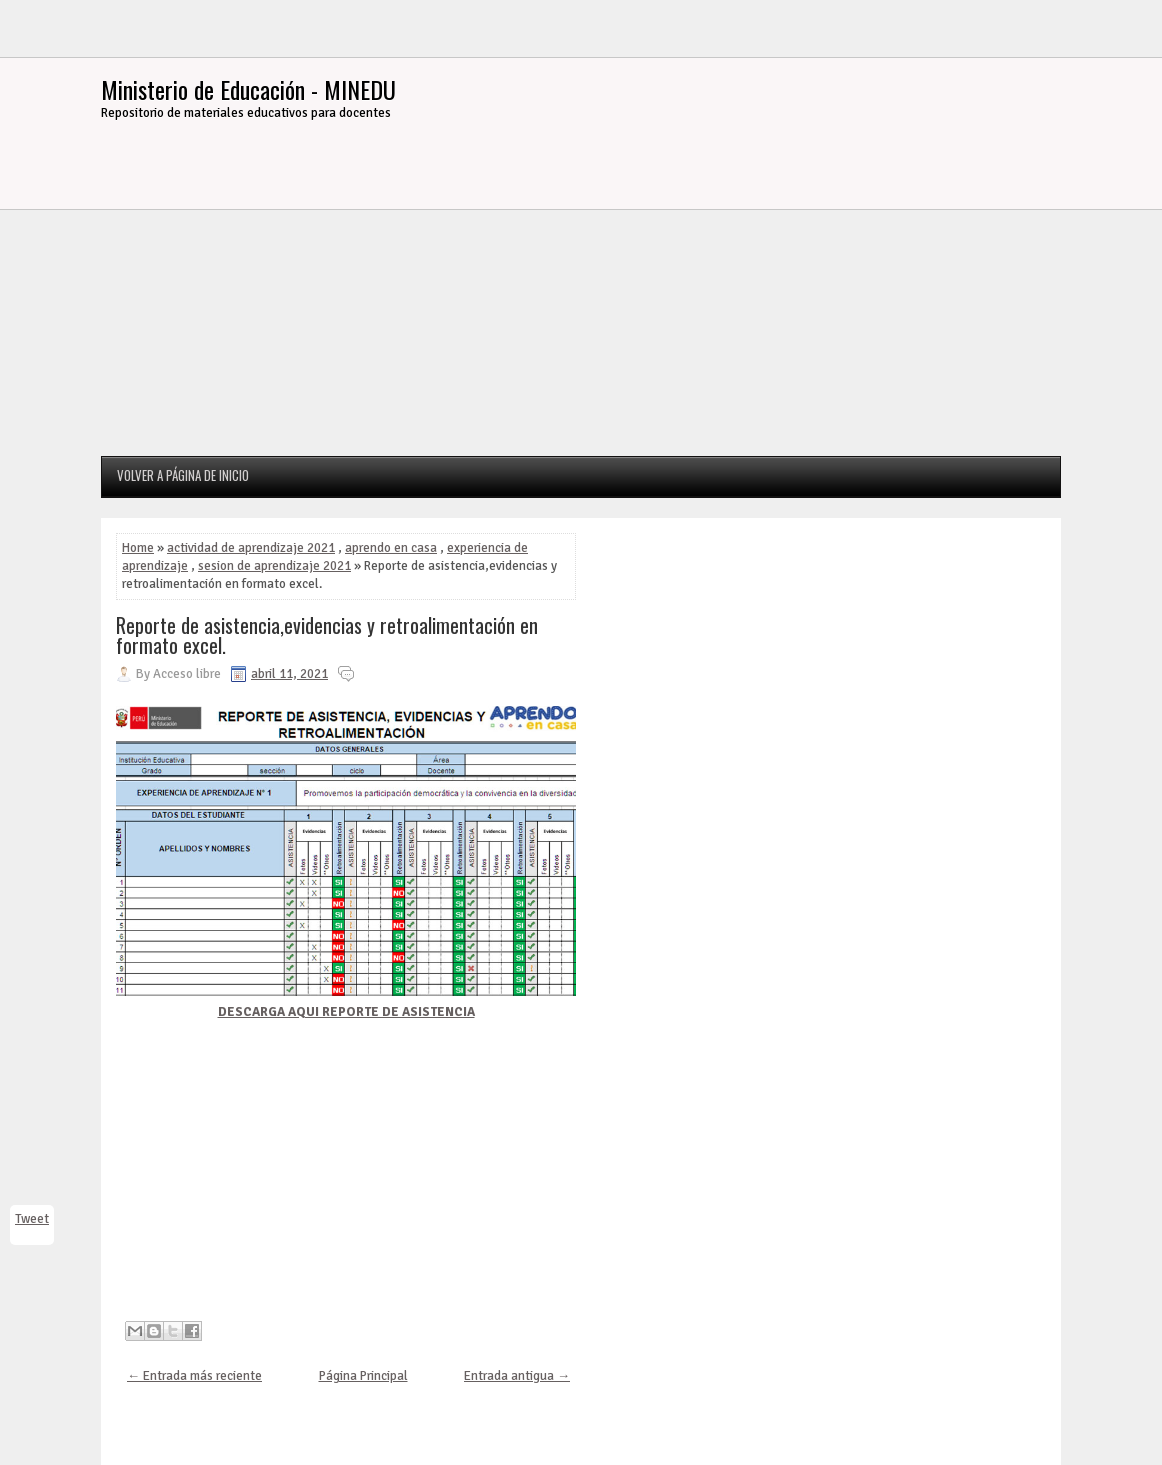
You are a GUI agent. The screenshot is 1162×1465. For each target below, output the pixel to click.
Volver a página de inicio (183, 475)
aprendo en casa (391, 548)
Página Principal (363, 1376)
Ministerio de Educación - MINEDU (248, 89)
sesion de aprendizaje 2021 (274, 566)
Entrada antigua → (517, 1376)
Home (138, 548)
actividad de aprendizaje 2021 (251, 548)
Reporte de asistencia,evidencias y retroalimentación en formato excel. (327, 635)
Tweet (32, 1219)
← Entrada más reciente (194, 1376)
